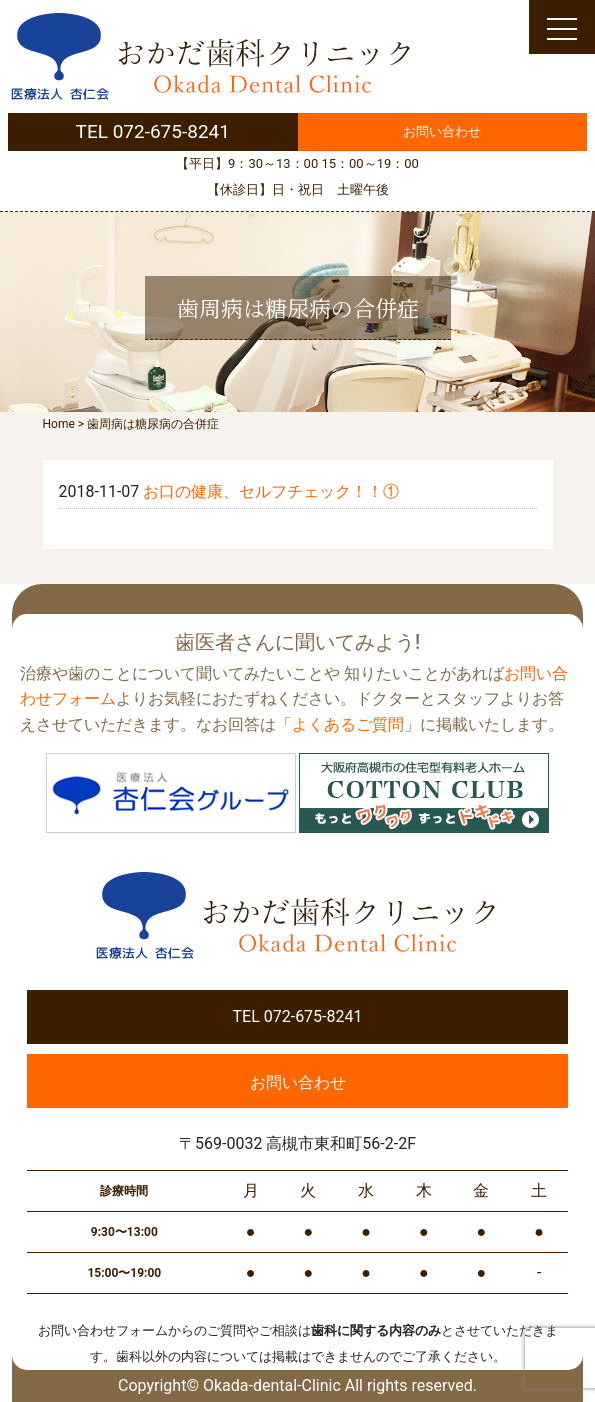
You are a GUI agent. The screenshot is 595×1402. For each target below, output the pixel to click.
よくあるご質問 (348, 724)
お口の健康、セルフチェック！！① (271, 491)
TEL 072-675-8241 (153, 131)
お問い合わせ (442, 131)
